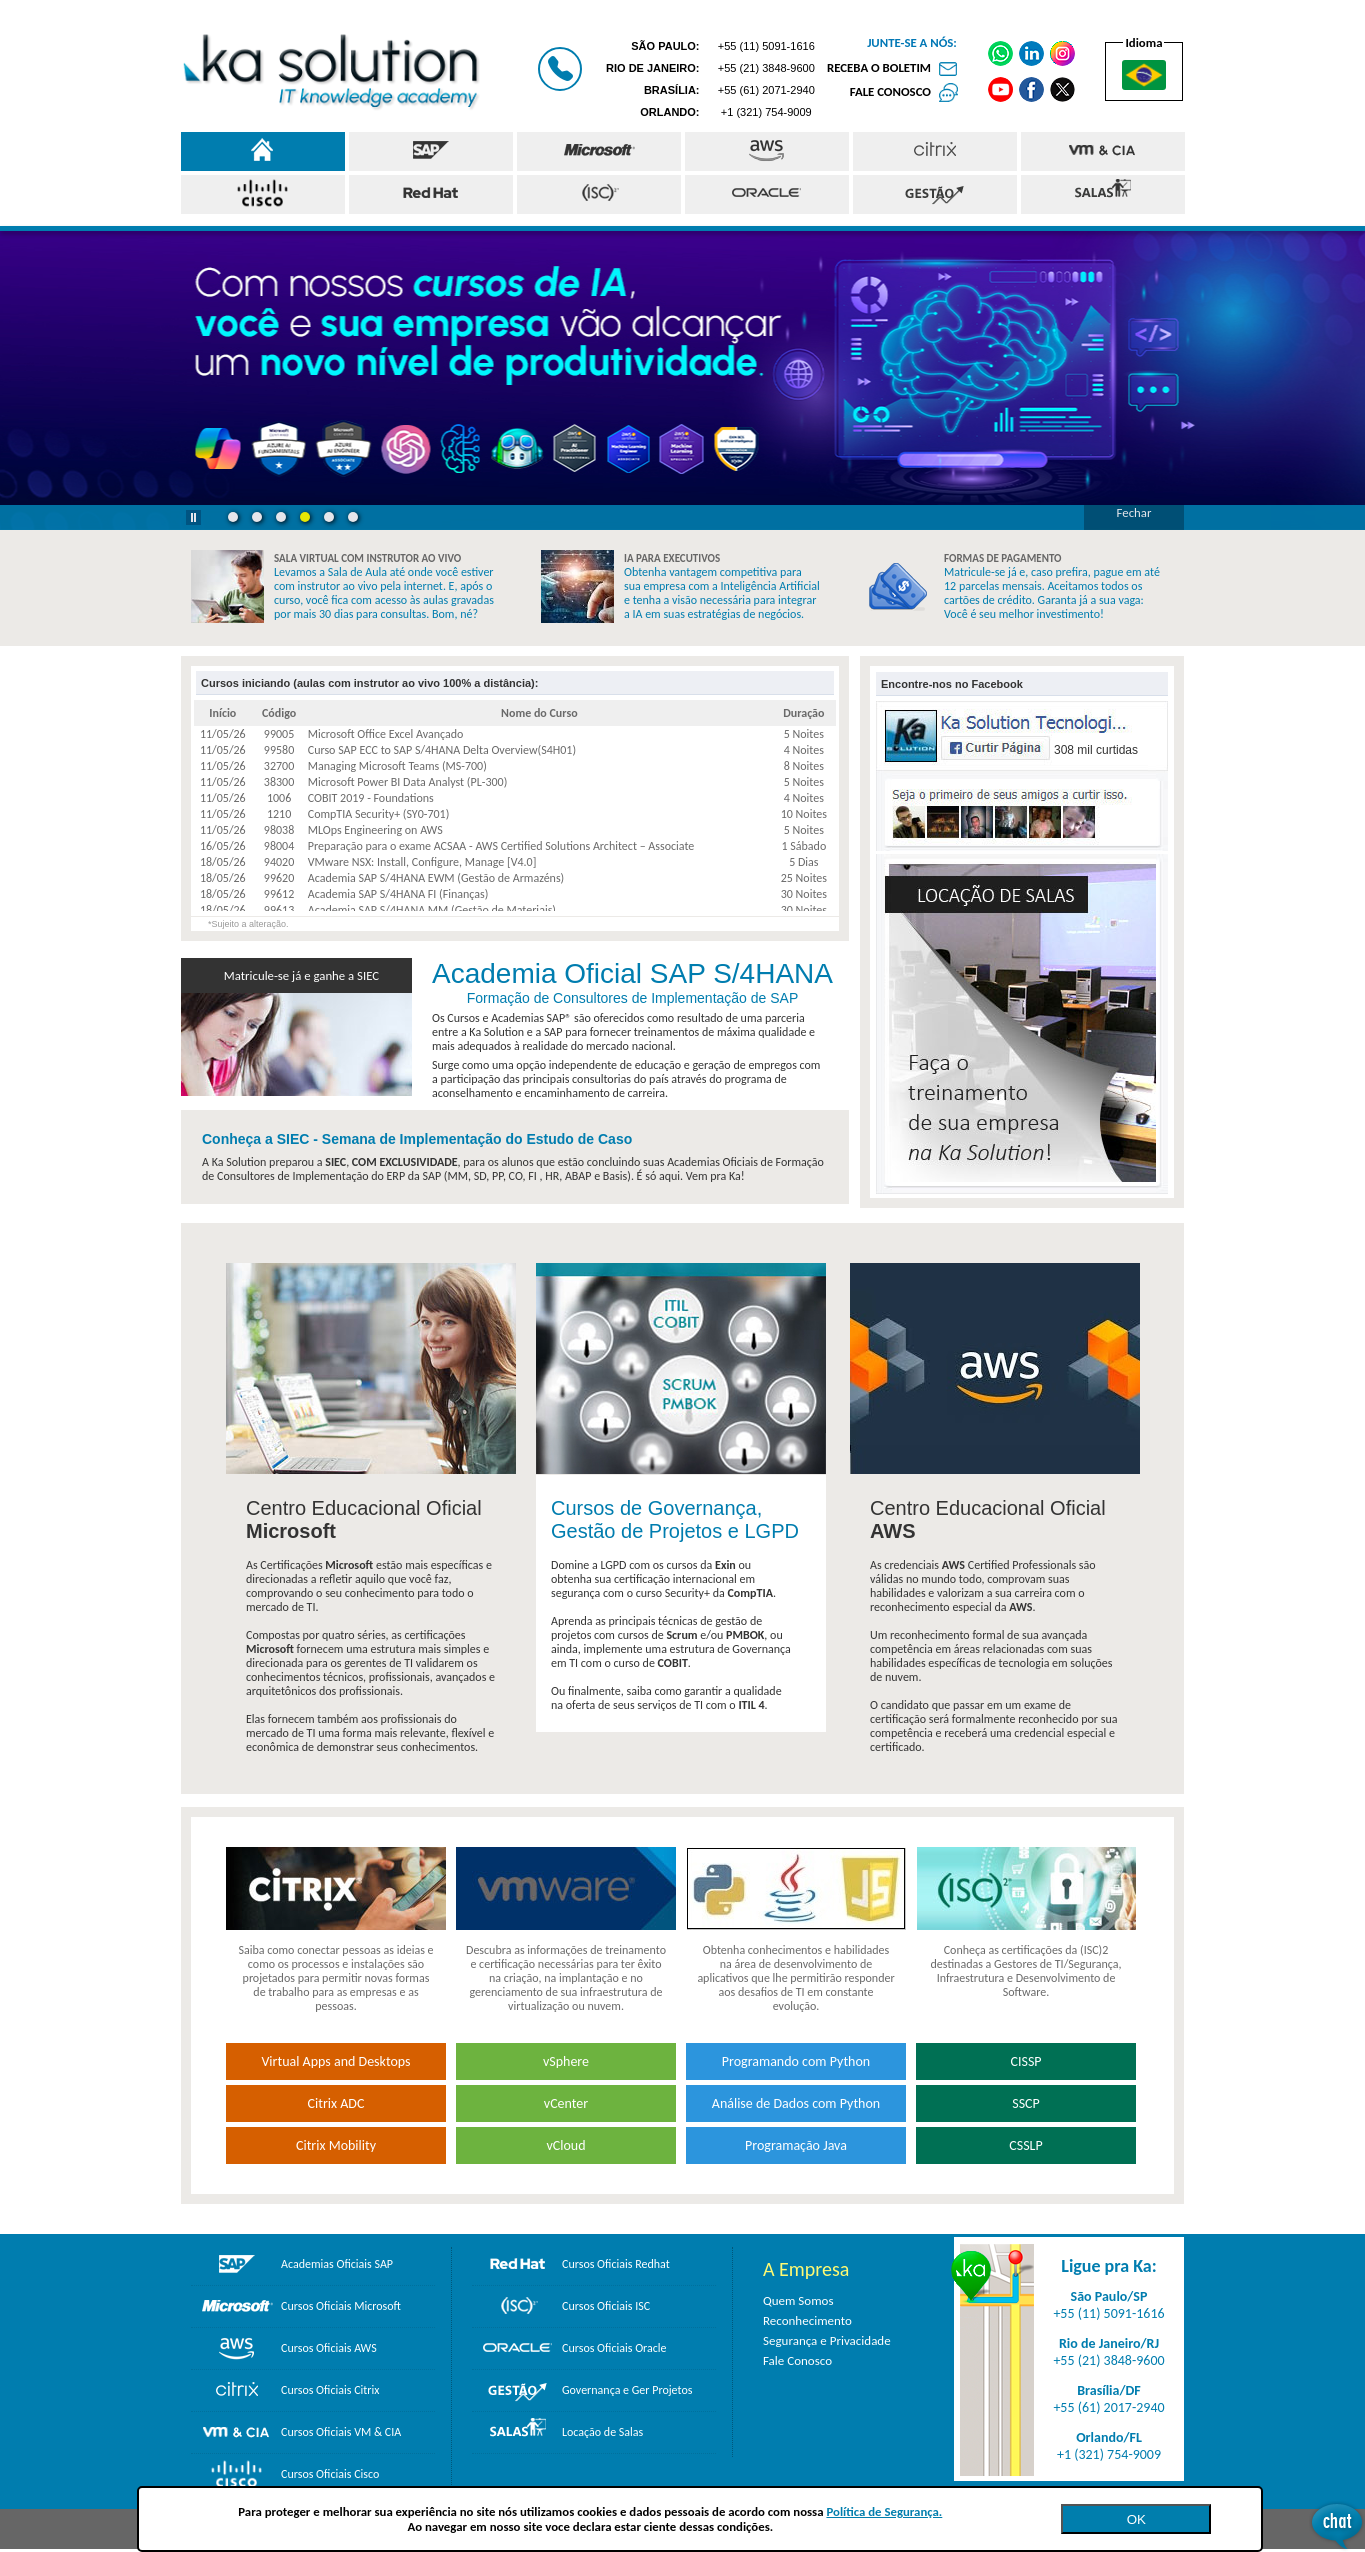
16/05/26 (223, 846)
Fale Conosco (797, 2360)
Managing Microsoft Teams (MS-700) (397, 766)
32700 (279, 766)
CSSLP (1025, 2145)
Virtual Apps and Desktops (335, 2061)
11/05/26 (223, 734)
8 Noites (804, 766)
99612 (279, 894)
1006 (279, 798)
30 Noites (804, 894)
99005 (279, 734)
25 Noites (804, 878)
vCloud (565, 2145)
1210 (279, 814)
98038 (279, 830)
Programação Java (796, 2145)
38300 (279, 782)
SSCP (1026, 2103)
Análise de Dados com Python (796, 2103)
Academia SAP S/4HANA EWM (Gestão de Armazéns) (436, 878)
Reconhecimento (807, 2320)
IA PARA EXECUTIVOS (672, 558)
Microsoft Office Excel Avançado (386, 734)
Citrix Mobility (336, 2145)
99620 (279, 878)
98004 (279, 846)
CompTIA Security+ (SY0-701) (379, 814)
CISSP (1025, 2061)
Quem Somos (798, 2300)
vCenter (566, 2103)
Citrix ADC (336, 2103)
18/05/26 (223, 862)
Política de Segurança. (884, 2511)
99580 (279, 750)
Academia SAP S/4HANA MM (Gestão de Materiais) (432, 910)
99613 (279, 910)
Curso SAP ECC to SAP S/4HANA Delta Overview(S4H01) (442, 750)
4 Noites (804, 750)
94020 (279, 862)
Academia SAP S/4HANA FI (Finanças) (398, 894)
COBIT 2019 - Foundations (371, 798)
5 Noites (804, 734)
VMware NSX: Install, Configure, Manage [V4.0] (422, 862)
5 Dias (803, 862)
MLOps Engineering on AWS (375, 830)
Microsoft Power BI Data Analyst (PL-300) (408, 782)
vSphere (566, 2061)
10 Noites (804, 814)
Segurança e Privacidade (827, 2340)
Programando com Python (796, 2061)
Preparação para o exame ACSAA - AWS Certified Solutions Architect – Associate (501, 846)
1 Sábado (803, 846)
